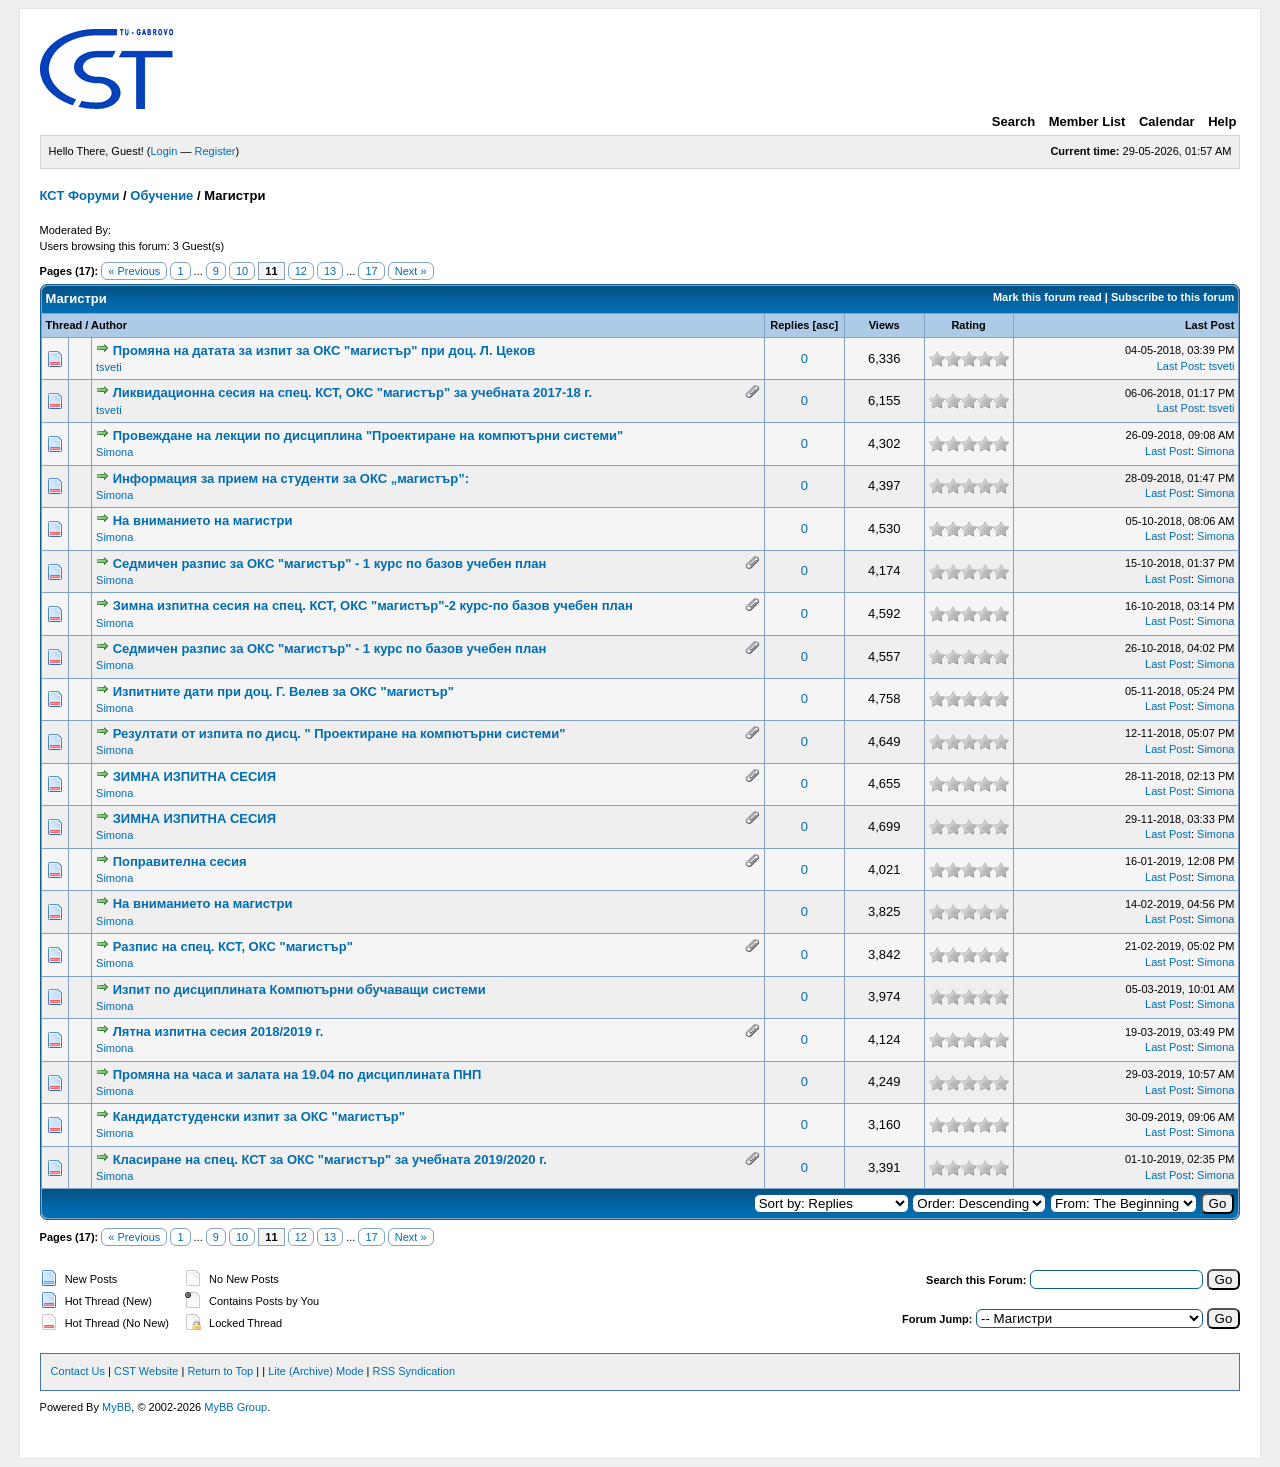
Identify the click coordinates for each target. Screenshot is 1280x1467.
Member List (1087, 121)
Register (215, 151)
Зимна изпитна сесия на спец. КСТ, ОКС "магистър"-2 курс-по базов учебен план (373, 605)
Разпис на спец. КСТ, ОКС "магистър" (233, 946)
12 (301, 271)
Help (1222, 121)
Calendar (1167, 121)
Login (164, 151)
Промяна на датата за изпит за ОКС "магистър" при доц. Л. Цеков (324, 350)
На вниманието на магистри (203, 520)
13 (330, 271)
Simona (114, 452)
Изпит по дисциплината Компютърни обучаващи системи (299, 989)
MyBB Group (235, 1407)
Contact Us (78, 1371)
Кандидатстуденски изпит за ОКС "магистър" (259, 1116)
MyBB (116, 1407)
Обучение (161, 195)
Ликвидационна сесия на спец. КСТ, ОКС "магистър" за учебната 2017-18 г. (352, 392)
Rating (968, 325)
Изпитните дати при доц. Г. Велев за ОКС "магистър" (283, 691)
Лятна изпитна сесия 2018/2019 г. (218, 1031)
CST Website (146, 1371)
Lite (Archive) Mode (315, 1371)
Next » (411, 271)
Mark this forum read (1047, 297)
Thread (64, 325)
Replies (789, 325)
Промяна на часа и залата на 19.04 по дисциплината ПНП (297, 1074)
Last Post (1210, 325)
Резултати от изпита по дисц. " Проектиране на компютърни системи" (339, 733)
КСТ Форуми (80, 195)
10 (242, 271)
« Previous (134, 271)
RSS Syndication (414, 1371)
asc (825, 325)
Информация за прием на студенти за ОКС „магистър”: (291, 478)
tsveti (109, 367)
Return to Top (220, 1371)
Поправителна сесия (180, 861)
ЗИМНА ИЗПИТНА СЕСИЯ (194, 776)
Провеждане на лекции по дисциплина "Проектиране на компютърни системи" (368, 435)
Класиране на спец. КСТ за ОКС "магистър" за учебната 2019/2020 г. (330, 1159)
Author (109, 325)
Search (1013, 121)
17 (371, 271)
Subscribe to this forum (1172, 297)
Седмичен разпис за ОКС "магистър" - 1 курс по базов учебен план (330, 563)
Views (884, 325)
